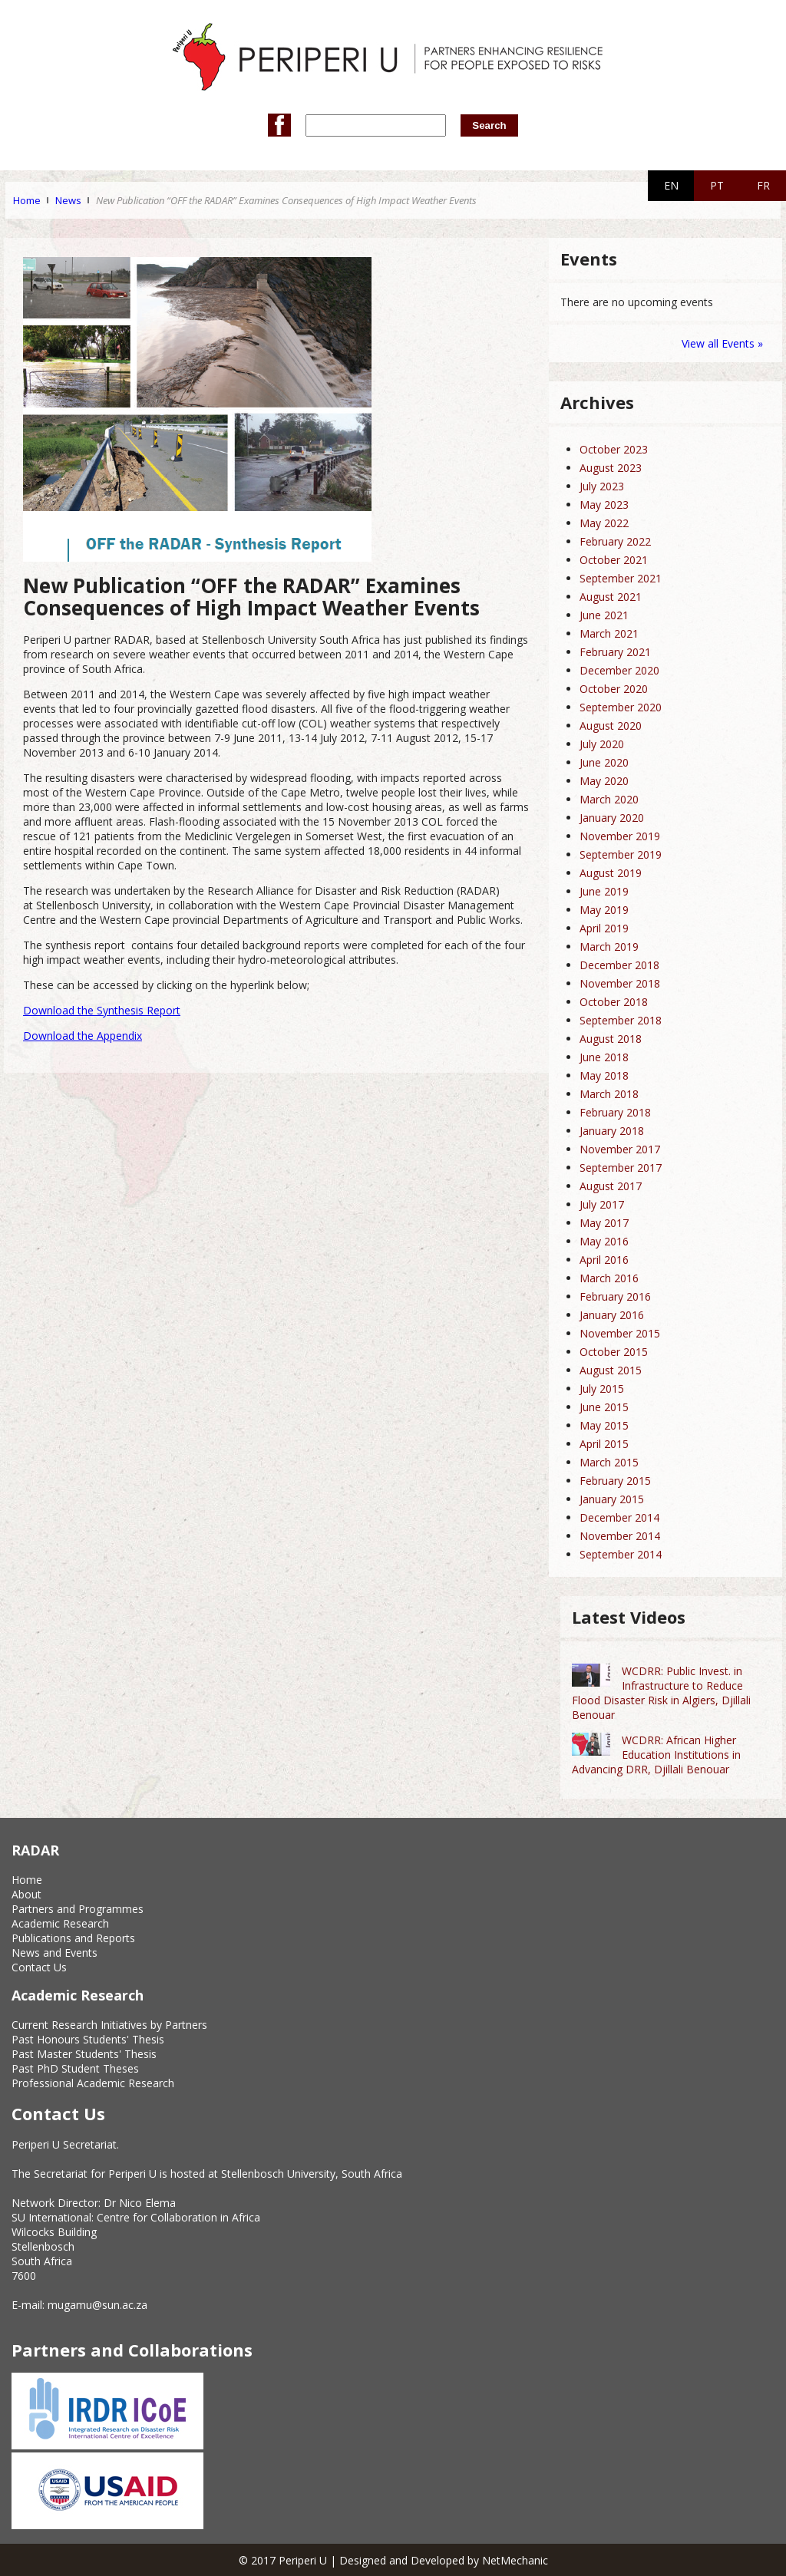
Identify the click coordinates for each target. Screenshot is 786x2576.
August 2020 (611, 725)
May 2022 (604, 523)
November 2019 (620, 836)
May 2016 (604, 1241)
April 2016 (604, 1259)
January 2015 (612, 1499)
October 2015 (614, 1351)
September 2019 (621, 854)
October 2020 (614, 688)
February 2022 (615, 541)
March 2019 (609, 946)
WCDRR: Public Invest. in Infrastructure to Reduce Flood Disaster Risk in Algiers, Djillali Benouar (661, 1693)
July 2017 (602, 1204)
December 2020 (619, 670)
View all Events (718, 343)
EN (671, 185)
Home (27, 200)
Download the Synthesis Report (101, 1010)
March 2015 (609, 1462)
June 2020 (604, 762)
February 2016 (615, 1296)
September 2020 (621, 707)
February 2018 (615, 1112)
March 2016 (609, 1278)
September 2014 (621, 1554)
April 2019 (604, 928)
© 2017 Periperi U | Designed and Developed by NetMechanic (393, 2560)
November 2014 (620, 1536)
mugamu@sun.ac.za (97, 2304)
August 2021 (611, 596)
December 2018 (619, 965)
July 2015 (602, 1388)
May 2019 (604, 909)
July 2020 (602, 744)
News (68, 200)
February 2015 (615, 1480)
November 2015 (620, 1333)
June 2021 (604, 615)
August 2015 (611, 1370)
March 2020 (609, 799)
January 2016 (612, 1315)
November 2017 (620, 1149)
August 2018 (611, 1038)
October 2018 (614, 1001)
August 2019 (611, 873)
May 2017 (604, 1222)
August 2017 (611, 1186)
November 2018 (620, 983)
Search (489, 125)
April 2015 (604, 1443)
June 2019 (604, 891)
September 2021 (621, 578)
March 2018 (609, 1094)
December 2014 (619, 1517)
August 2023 (611, 467)
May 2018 (604, 1075)
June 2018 (604, 1057)
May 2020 (604, 780)
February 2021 (615, 652)
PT (717, 185)
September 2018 (621, 1020)
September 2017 (621, 1167)
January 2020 (612, 817)
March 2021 (609, 633)
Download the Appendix (82, 1035)
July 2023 (602, 486)
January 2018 (612, 1130)
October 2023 (614, 449)
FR (763, 185)
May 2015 (604, 1425)
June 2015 (604, 1407)
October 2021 (614, 559)
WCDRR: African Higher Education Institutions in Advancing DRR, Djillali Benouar (656, 1754)
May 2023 (604, 504)
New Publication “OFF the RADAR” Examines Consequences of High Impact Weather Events (286, 200)
